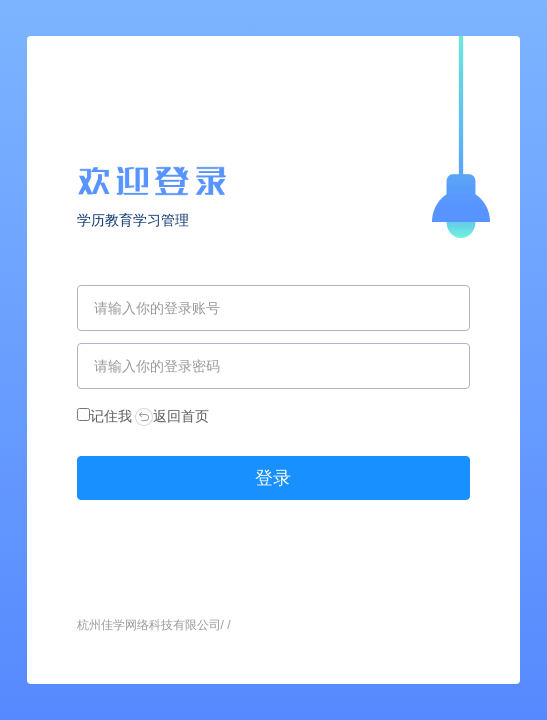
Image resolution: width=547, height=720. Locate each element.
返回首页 (172, 416)
